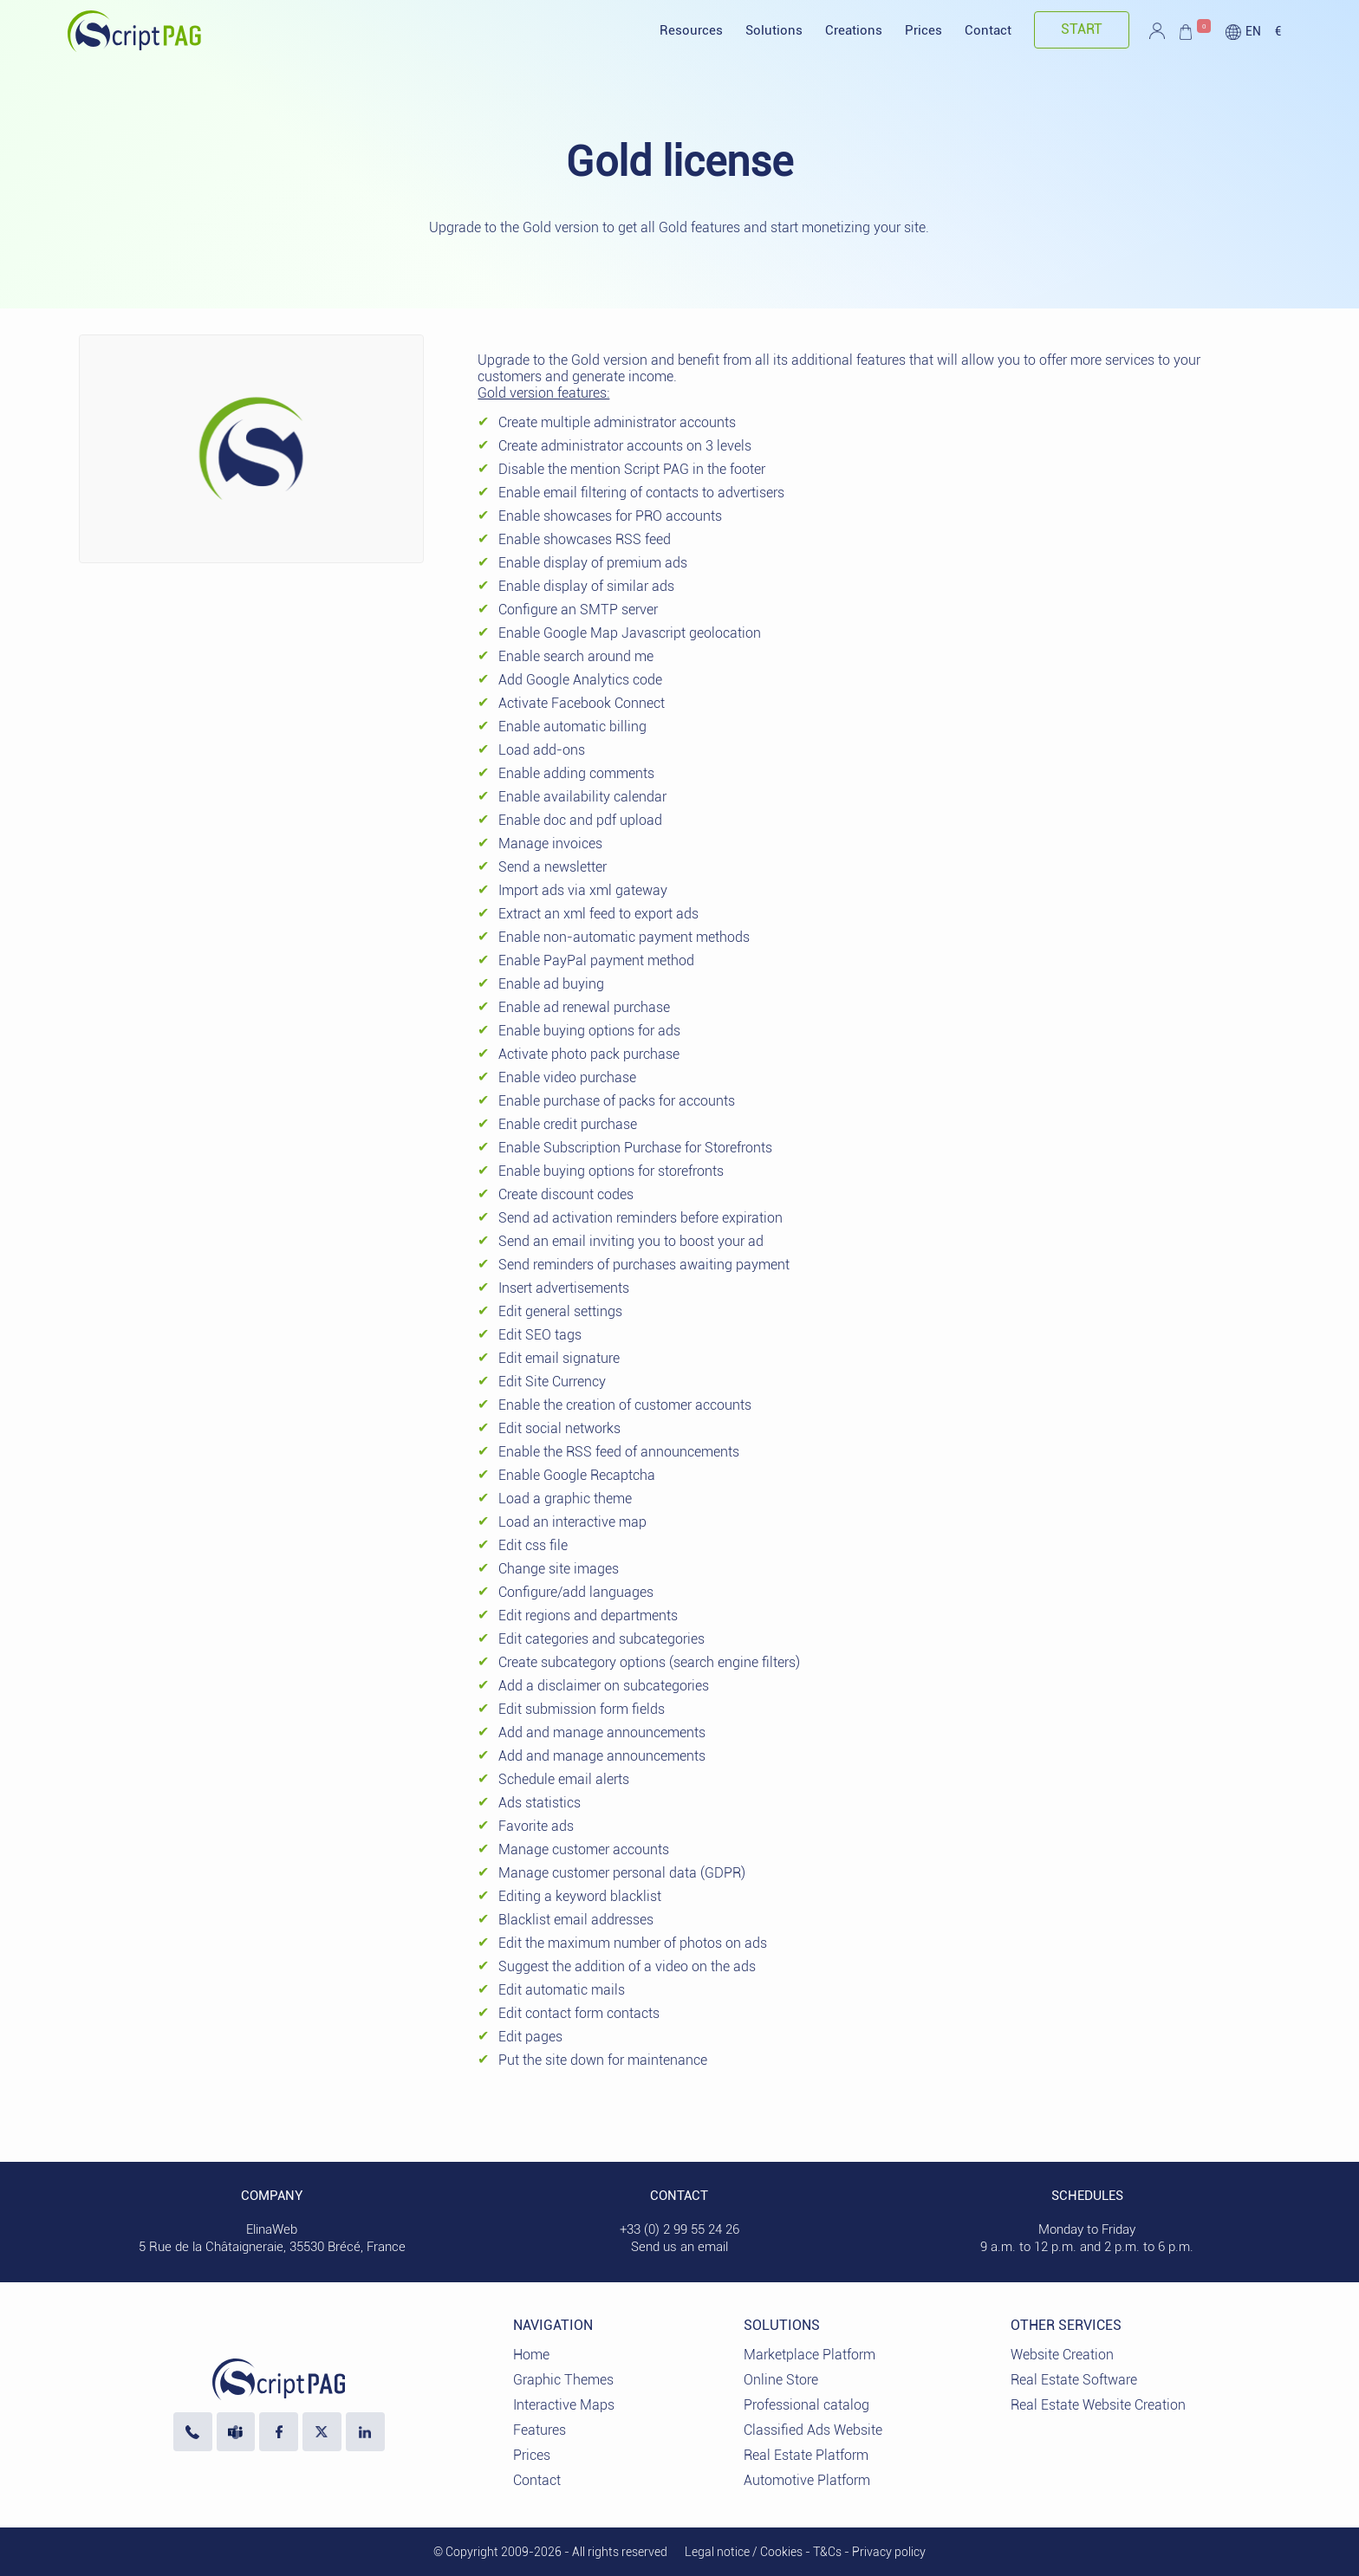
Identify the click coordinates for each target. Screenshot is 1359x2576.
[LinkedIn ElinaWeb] (365, 2431)
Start (1081, 29)
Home (531, 2354)
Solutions (774, 30)
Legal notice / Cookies (744, 2552)
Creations (853, 30)
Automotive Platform (807, 2480)
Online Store (781, 2380)
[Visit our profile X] (321, 2431)
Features (539, 2430)
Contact (988, 30)
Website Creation (1062, 2354)
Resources (691, 30)
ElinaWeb (271, 2229)
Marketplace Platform (809, 2354)
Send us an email (679, 2247)
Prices (923, 30)
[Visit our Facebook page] (278, 2431)
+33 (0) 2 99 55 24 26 (679, 2229)
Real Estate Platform (806, 2455)
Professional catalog (806, 2405)
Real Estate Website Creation (1098, 2405)
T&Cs (827, 2552)
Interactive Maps (563, 2405)
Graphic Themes (563, 2380)
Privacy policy (889, 2552)
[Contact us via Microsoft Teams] (236, 2431)
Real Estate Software (1074, 2380)
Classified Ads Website (813, 2430)
